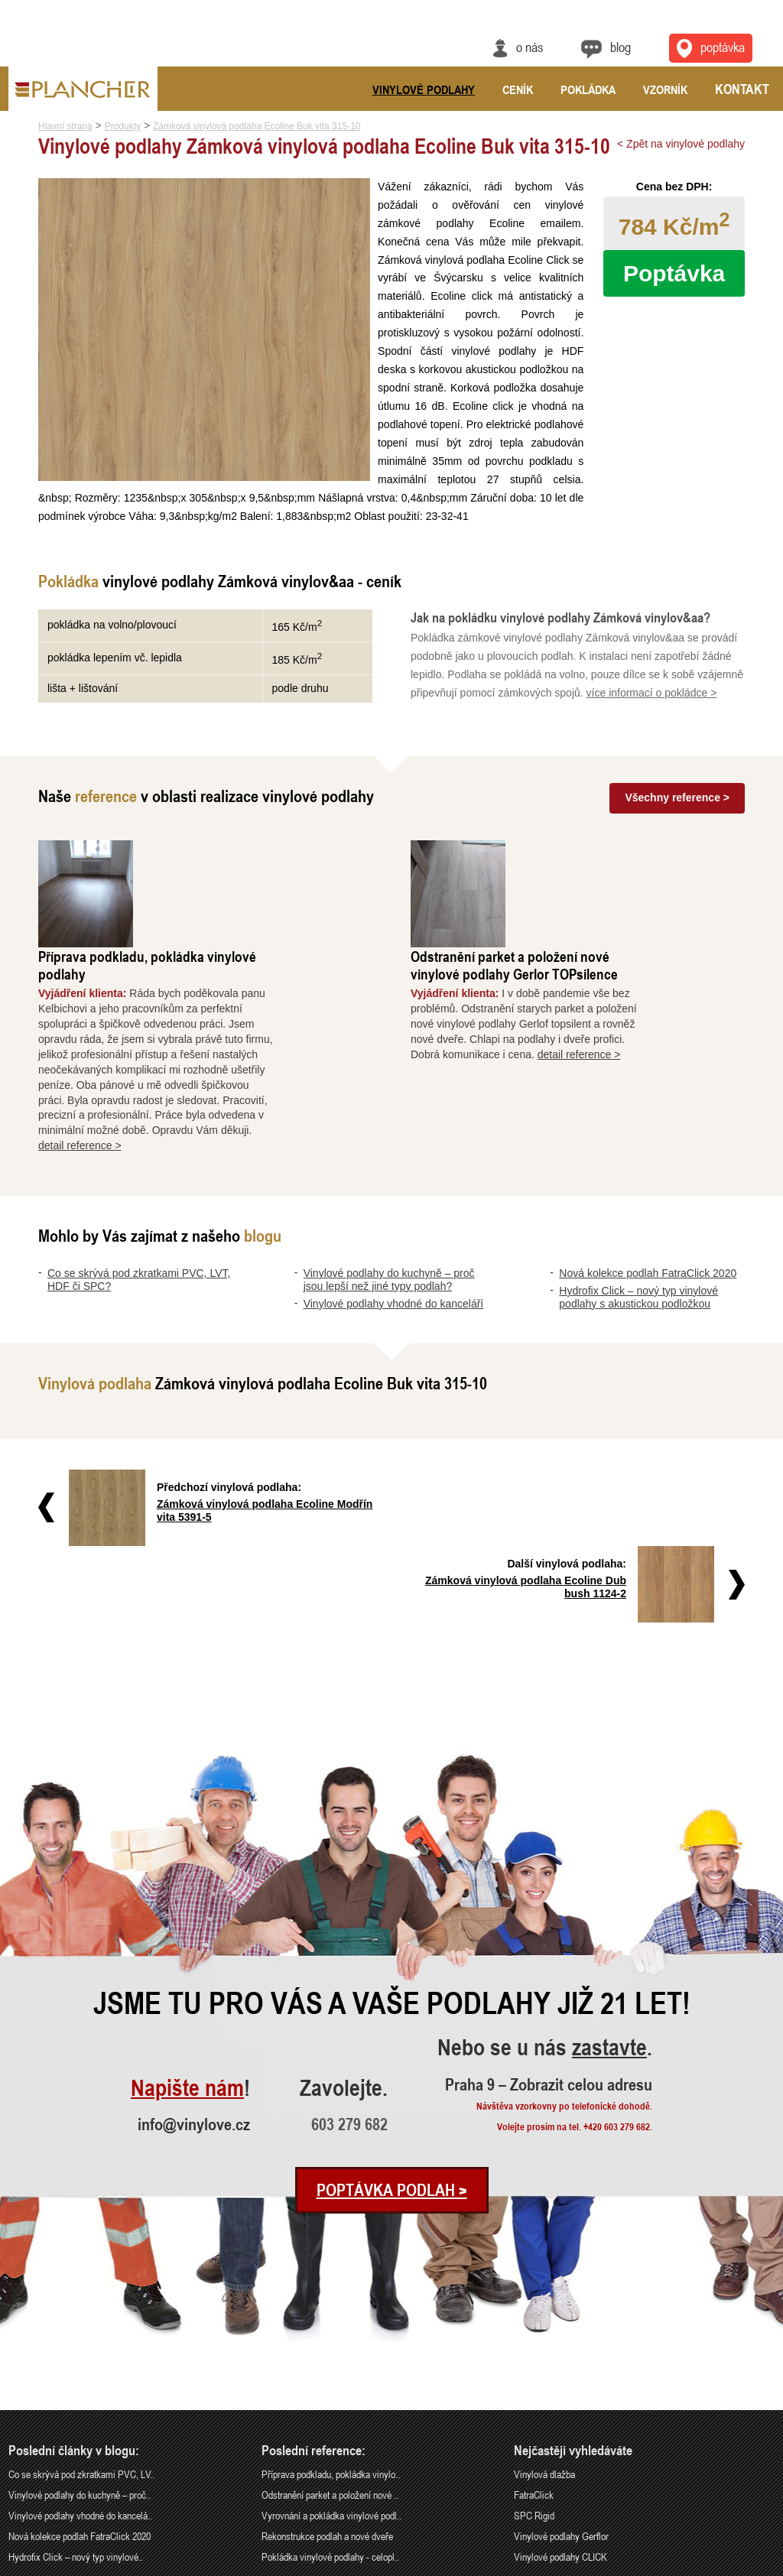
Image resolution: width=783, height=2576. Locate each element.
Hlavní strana (65, 126)
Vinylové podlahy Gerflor (561, 2369)
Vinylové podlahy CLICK (560, 2390)
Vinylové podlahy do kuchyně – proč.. (79, 2328)
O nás (529, 46)
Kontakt (742, 88)
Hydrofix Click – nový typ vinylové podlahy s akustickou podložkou (638, 1208)
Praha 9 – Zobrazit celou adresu (548, 1918)
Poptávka (674, 273)
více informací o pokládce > (651, 711)
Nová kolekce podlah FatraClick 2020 (647, 1184)
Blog (620, 46)
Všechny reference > (677, 816)
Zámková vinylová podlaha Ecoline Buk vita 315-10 (257, 126)
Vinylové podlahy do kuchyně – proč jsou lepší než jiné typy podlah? (389, 1191)
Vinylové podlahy (423, 89)
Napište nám (187, 1922)
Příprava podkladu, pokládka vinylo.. (331, 2308)
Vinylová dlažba (544, 2308)
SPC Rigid (534, 2349)
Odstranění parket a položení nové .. (330, 2328)
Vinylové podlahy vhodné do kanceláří (394, 1215)
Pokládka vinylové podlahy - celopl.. (330, 2390)
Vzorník (665, 89)
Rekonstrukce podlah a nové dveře (327, 2369)
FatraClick (534, 2328)
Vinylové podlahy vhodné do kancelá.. (80, 2349)
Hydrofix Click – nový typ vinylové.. (75, 2390)
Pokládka (588, 89)
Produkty (123, 126)
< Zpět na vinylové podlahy (681, 144)
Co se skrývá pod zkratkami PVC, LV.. (81, 2308)
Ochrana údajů (718, 2566)
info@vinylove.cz (194, 1958)
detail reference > (177, 1057)
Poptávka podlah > (392, 2024)
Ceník (517, 89)
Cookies (762, 2566)
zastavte (609, 1882)
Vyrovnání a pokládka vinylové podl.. (331, 2349)
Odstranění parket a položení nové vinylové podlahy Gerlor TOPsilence (611, 876)
